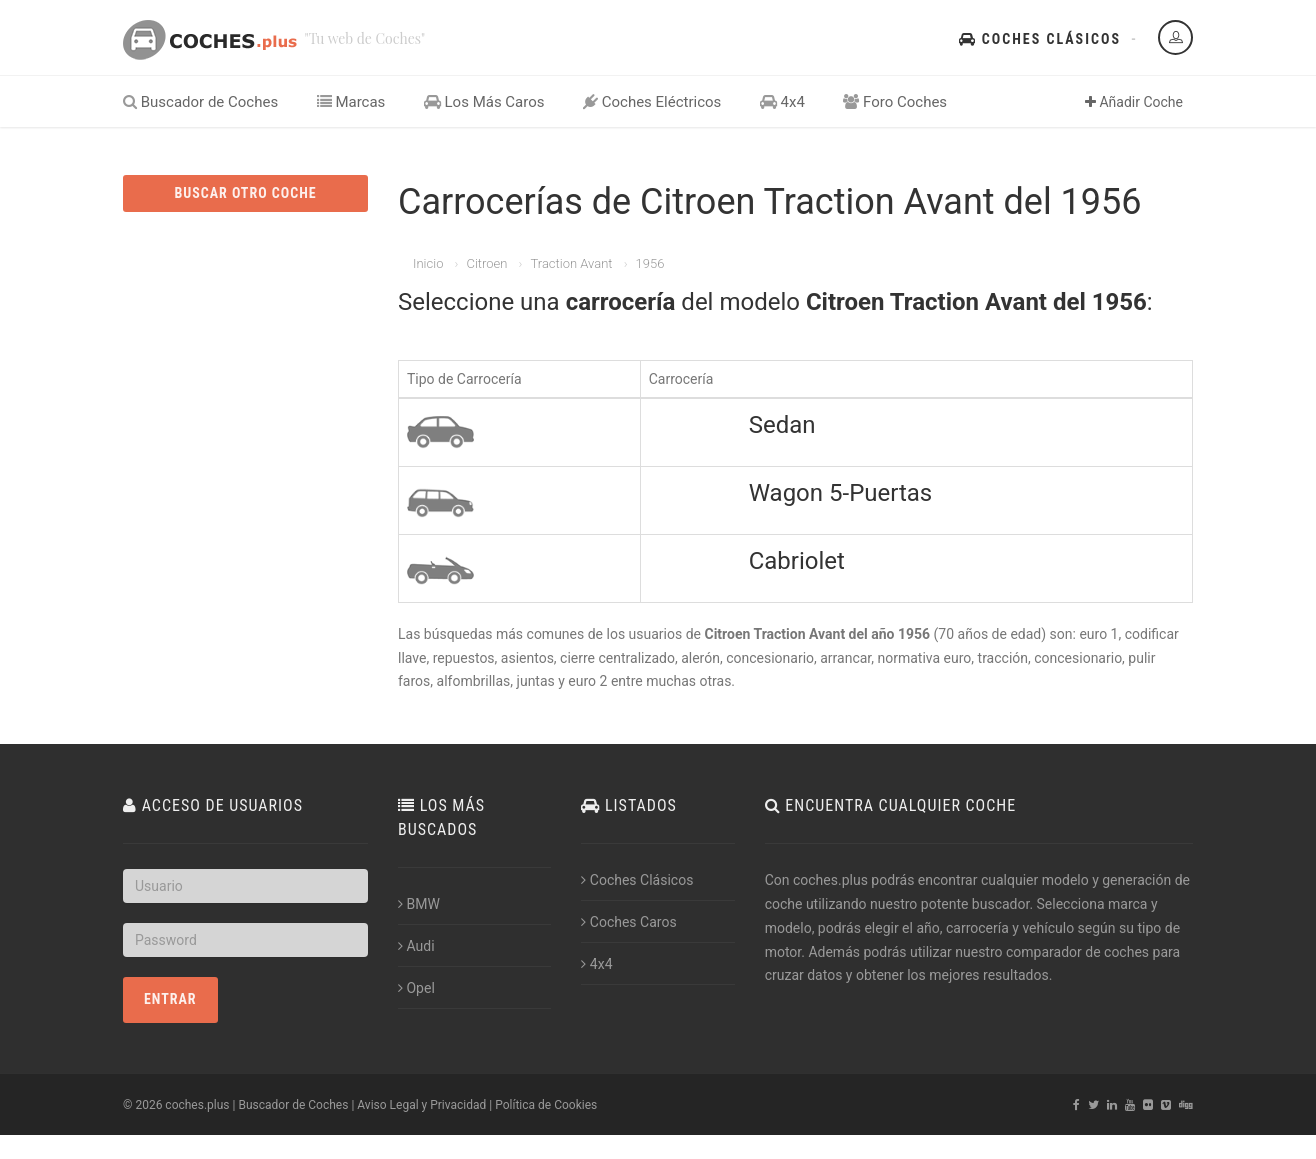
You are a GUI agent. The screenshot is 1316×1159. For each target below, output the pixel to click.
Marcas (351, 102)
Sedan (782, 425)
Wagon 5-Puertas (841, 493)
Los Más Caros (484, 102)
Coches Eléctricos (652, 102)
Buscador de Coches (200, 102)
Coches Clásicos (1040, 39)
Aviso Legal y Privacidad (421, 1105)
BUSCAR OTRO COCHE (245, 193)
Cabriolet (797, 561)
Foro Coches (895, 102)
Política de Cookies (546, 1105)
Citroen (486, 263)
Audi (416, 946)
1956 (650, 263)
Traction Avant (571, 263)
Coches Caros (628, 922)
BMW (419, 904)
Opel (416, 988)
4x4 (782, 102)
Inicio (428, 263)
